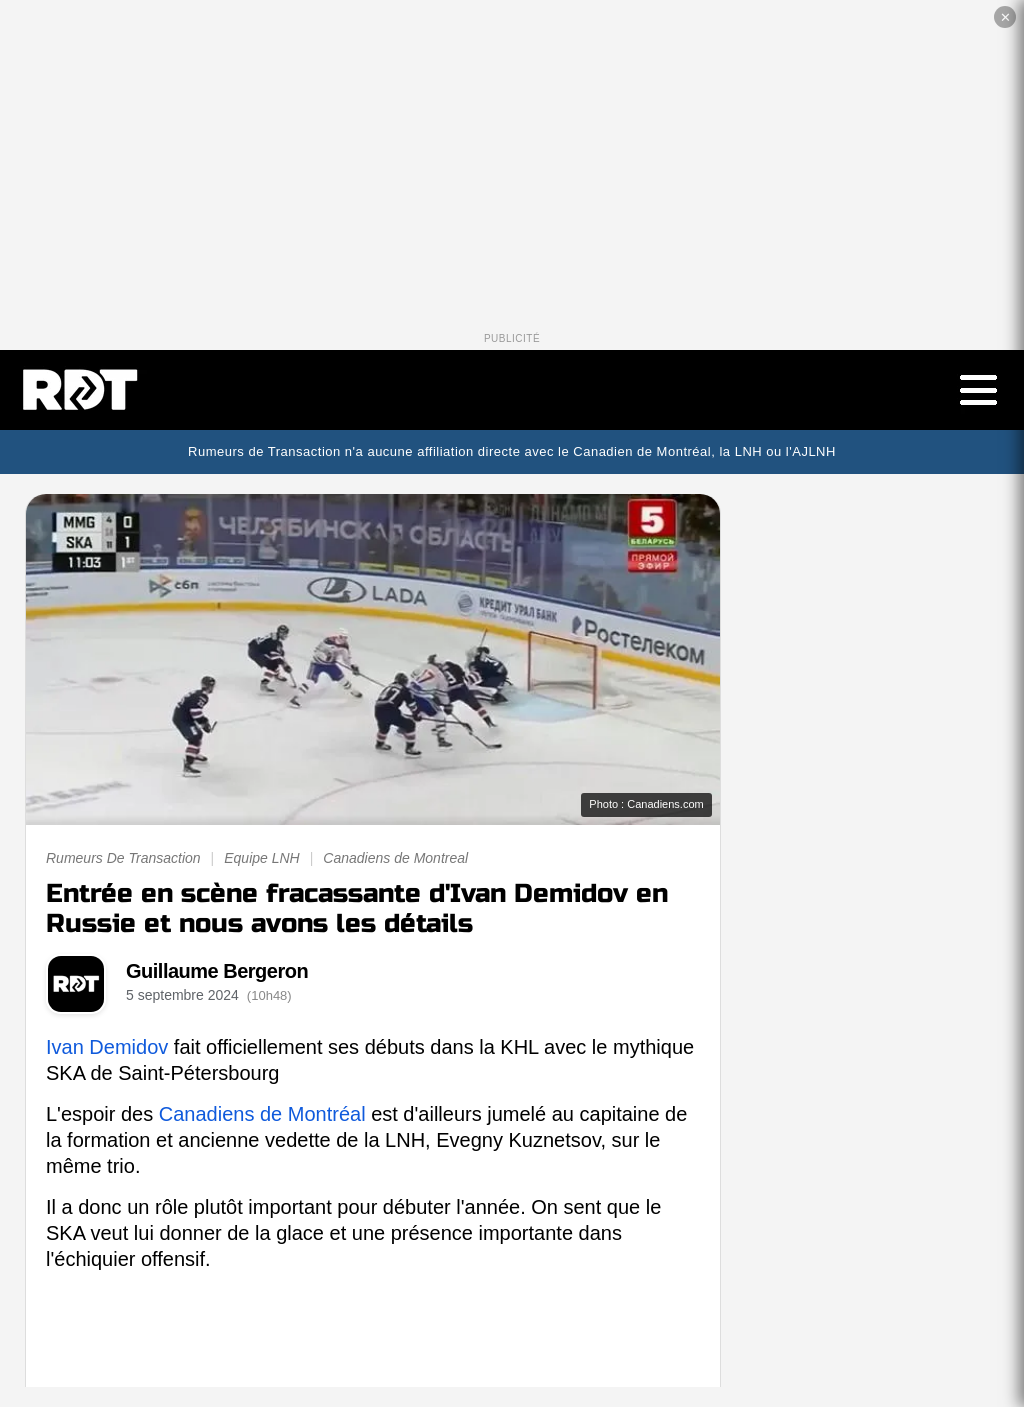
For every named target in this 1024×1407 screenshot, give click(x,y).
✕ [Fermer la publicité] (1005, 17)
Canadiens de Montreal (395, 858)
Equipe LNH (262, 858)
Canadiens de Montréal (262, 1114)
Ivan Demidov (107, 1047)
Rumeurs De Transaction (123, 858)
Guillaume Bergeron (217, 971)
